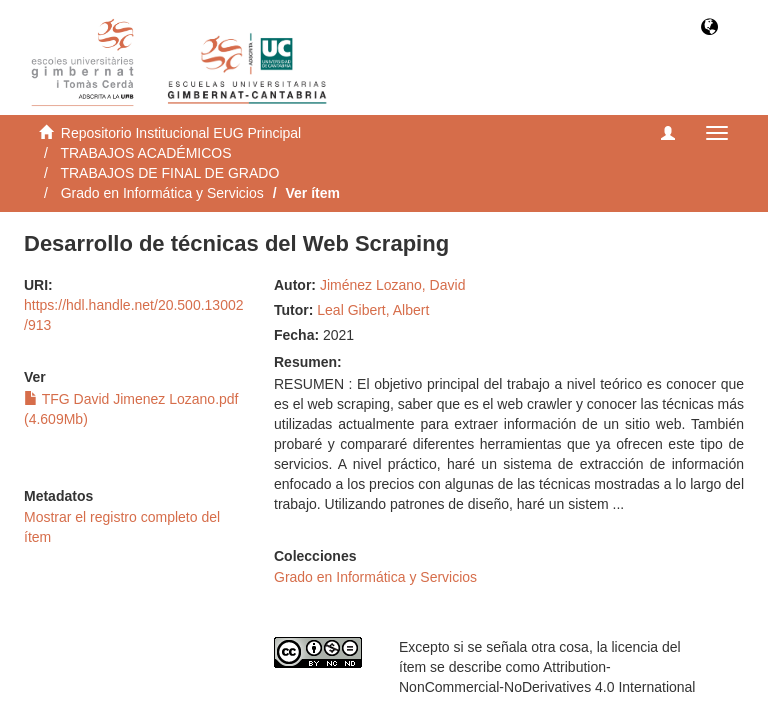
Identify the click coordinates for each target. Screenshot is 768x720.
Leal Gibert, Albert (373, 310)
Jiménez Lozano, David (393, 285)
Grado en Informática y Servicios (162, 193)
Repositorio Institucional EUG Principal (181, 133)
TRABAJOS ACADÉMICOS (145, 153)
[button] (709, 28)
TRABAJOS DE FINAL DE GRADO (169, 173)
